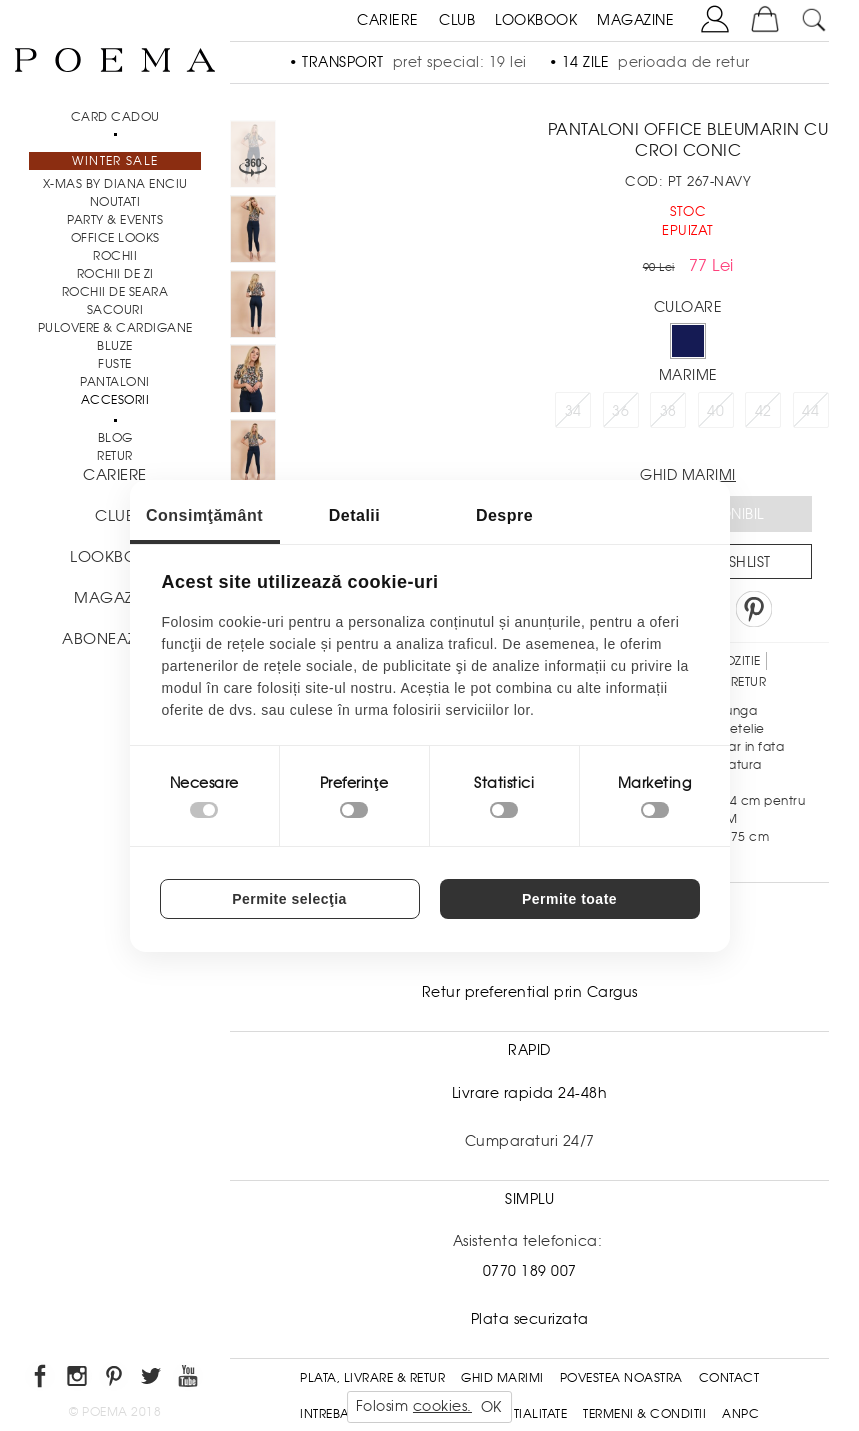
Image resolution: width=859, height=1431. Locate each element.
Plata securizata (530, 1319)
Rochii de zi (115, 274)
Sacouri (115, 310)
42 (763, 411)
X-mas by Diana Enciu (115, 184)
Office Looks (115, 238)
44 (810, 411)
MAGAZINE (635, 20)
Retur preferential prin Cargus (530, 992)
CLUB (457, 20)
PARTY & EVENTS (115, 220)
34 (573, 411)
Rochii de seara (115, 292)
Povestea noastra (621, 1378)
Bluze (115, 346)
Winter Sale (115, 161)
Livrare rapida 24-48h (530, 1093)
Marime (688, 375)
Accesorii (115, 400)
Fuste (115, 364)
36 (620, 411)
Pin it (754, 609)
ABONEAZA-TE (115, 639)
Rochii (115, 256)
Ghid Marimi (502, 1378)
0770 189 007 (530, 1271)
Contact (729, 1378)
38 (668, 411)
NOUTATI (115, 202)
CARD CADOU (115, 117)
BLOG (115, 438)
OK (491, 1407)
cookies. (442, 1406)
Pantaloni (115, 382)
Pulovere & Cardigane (115, 328)
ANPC (740, 1414)
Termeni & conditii (644, 1414)
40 (715, 411)
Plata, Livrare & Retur (372, 1378)
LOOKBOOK (536, 20)
